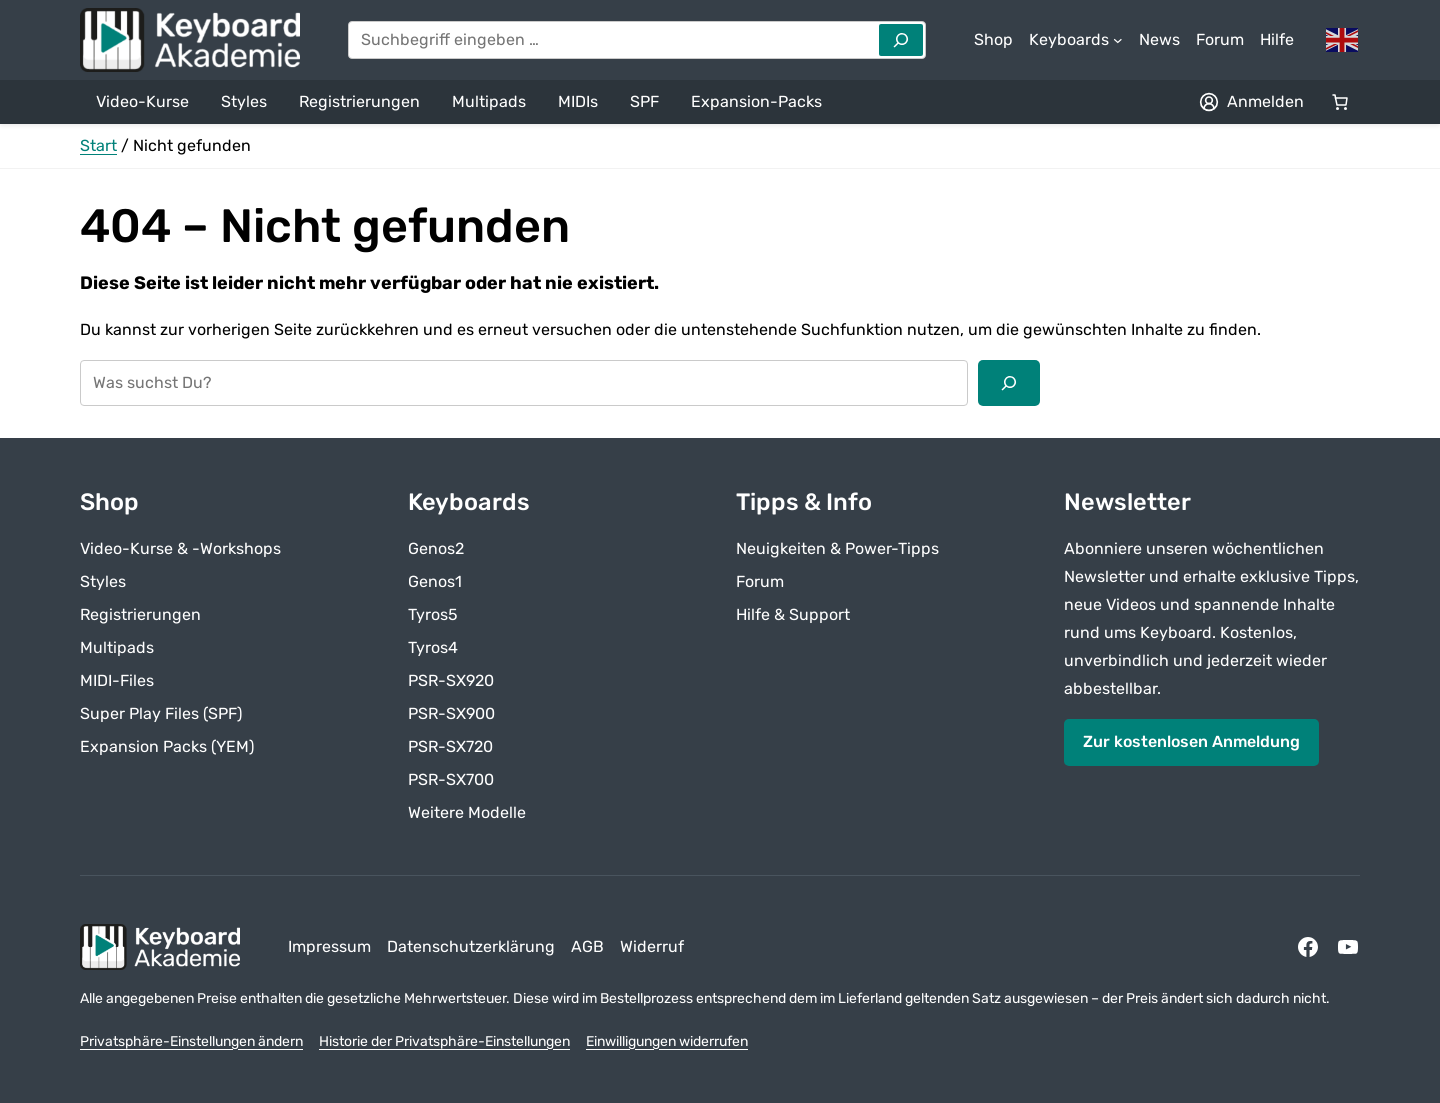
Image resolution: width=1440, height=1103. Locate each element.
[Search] (901, 40)
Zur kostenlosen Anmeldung (1191, 741)
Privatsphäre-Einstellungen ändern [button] (191, 1041)
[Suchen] (1009, 383)
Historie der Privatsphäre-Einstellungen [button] (444, 1041)
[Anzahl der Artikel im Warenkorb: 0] (1340, 102)
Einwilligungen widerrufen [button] (667, 1041)
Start (98, 145)
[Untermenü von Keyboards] (1076, 40)
